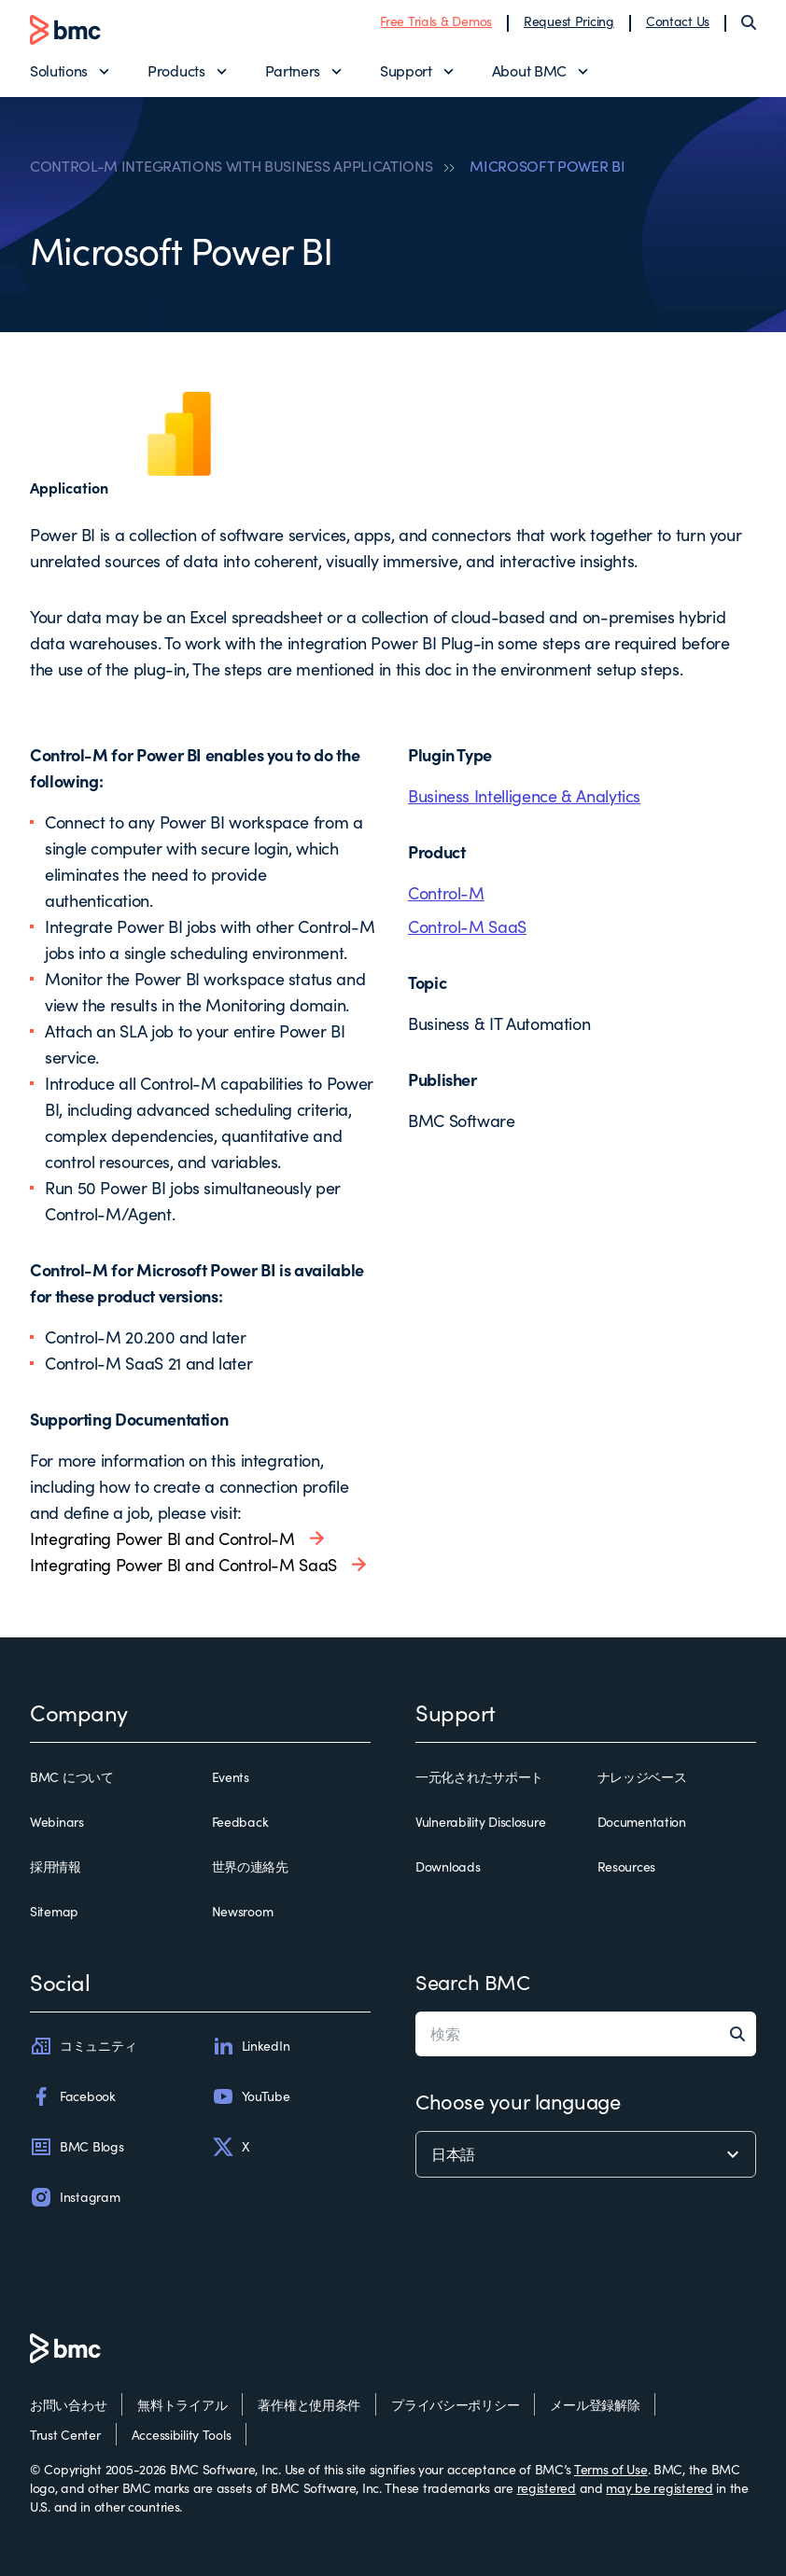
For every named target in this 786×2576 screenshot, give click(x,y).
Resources (626, 1866)
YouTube (251, 2096)
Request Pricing (569, 21)
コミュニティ (83, 2046)
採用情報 (55, 1866)
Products (175, 70)
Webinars (57, 1822)
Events (230, 1777)
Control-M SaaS (467, 926)
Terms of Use (611, 2469)
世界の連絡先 (250, 1866)
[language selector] (585, 2154)
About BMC (529, 70)
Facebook (73, 2096)
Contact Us (677, 21)
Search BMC (472, 1982)
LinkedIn (251, 2046)
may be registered (659, 2488)
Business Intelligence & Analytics (524, 796)
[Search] (748, 22)
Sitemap (54, 1911)
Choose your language (517, 2101)
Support (406, 70)
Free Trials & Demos (436, 21)
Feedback (240, 1822)
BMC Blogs (76, 2147)
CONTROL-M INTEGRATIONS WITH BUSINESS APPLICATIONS (231, 166)
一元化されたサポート (479, 1777)
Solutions (59, 70)
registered (546, 2488)
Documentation (641, 1822)
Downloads (447, 1866)
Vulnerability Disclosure (480, 1822)
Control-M (446, 893)
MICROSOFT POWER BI (547, 166)
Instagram (74, 2197)
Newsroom (243, 1911)
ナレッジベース (642, 1777)
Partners (292, 70)
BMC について (72, 1777)
